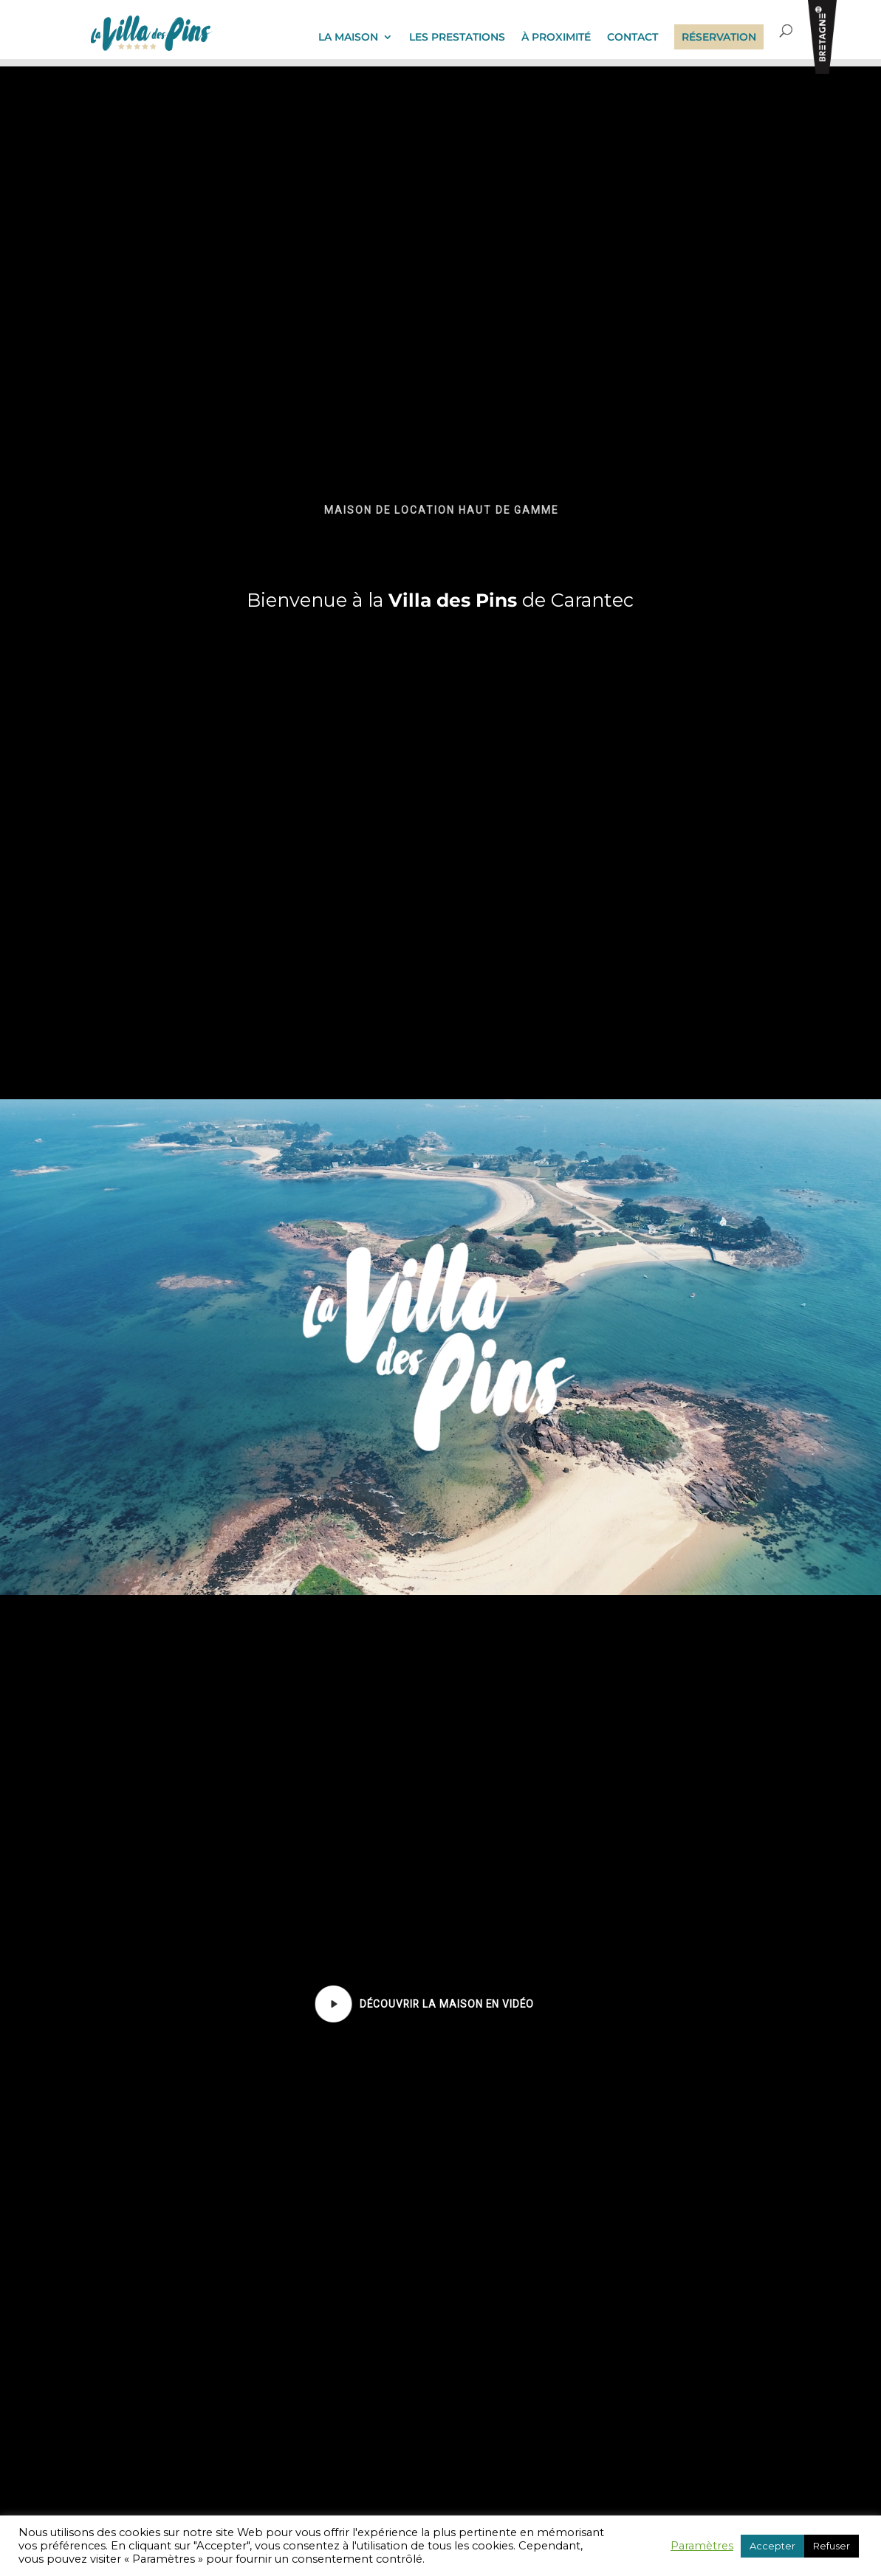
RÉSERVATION (719, 37)
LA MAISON (348, 38)
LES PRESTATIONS (457, 38)
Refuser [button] (831, 2546)
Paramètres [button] (702, 2545)
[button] (333, 2004)
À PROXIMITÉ (556, 38)
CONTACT (632, 38)
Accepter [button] (772, 2546)
